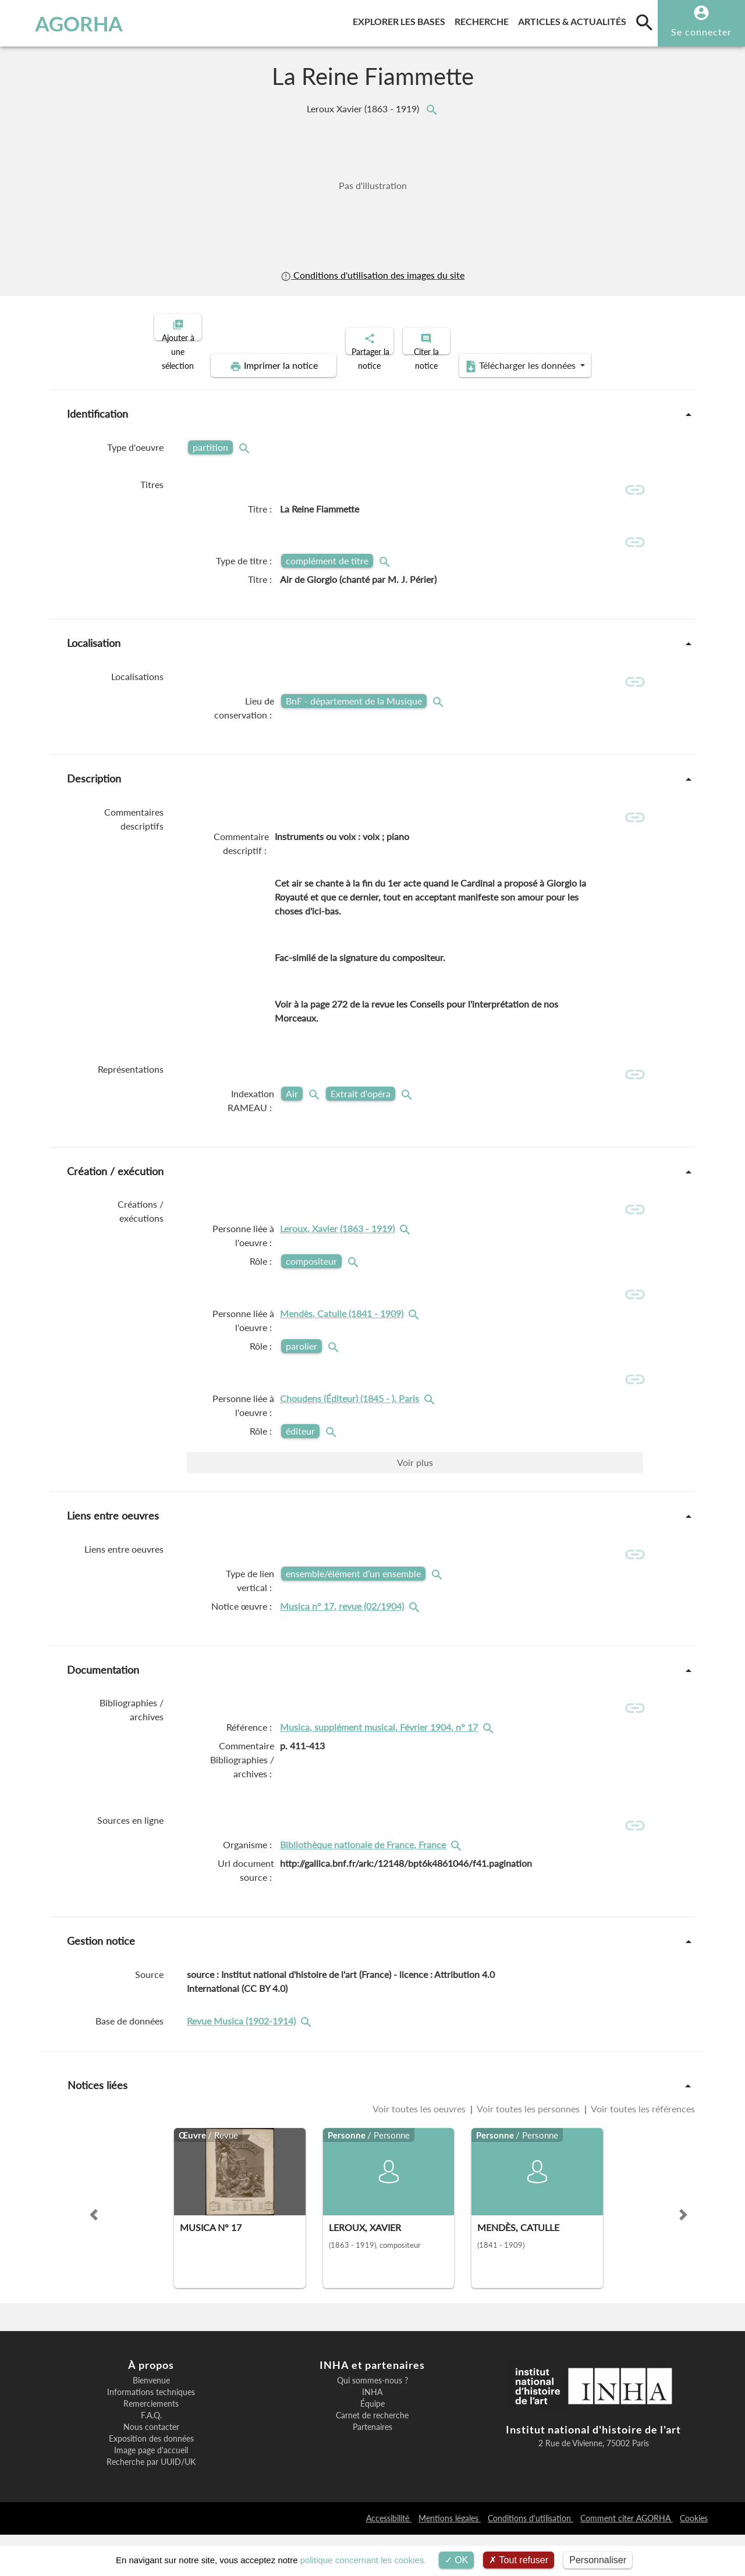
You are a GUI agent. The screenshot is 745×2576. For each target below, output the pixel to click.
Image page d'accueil (151, 2492)
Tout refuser (518, 2560)
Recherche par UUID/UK (151, 2504)
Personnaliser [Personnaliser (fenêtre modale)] (597, 2560)
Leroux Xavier (364, 108)
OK (457, 2560)
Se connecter (701, 31)
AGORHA (66, 23)
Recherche (484, 19)
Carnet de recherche (372, 2457)
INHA (372, 2434)
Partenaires (372, 2469)
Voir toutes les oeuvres (420, 2150)
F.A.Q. (151, 2457)
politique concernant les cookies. (363, 2560)
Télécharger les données (504, 356)
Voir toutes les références (642, 2150)
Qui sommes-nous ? (372, 2422)
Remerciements (151, 2446)
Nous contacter (151, 2469)
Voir (415, 1489)
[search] (644, 22)
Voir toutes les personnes (528, 2150)
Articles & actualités (574, 19)
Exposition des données (151, 2481)
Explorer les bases (401, 19)
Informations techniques (151, 2434)
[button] (93, 2256)
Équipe (372, 2446)
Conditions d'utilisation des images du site (372, 274)
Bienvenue (151, 2422)
